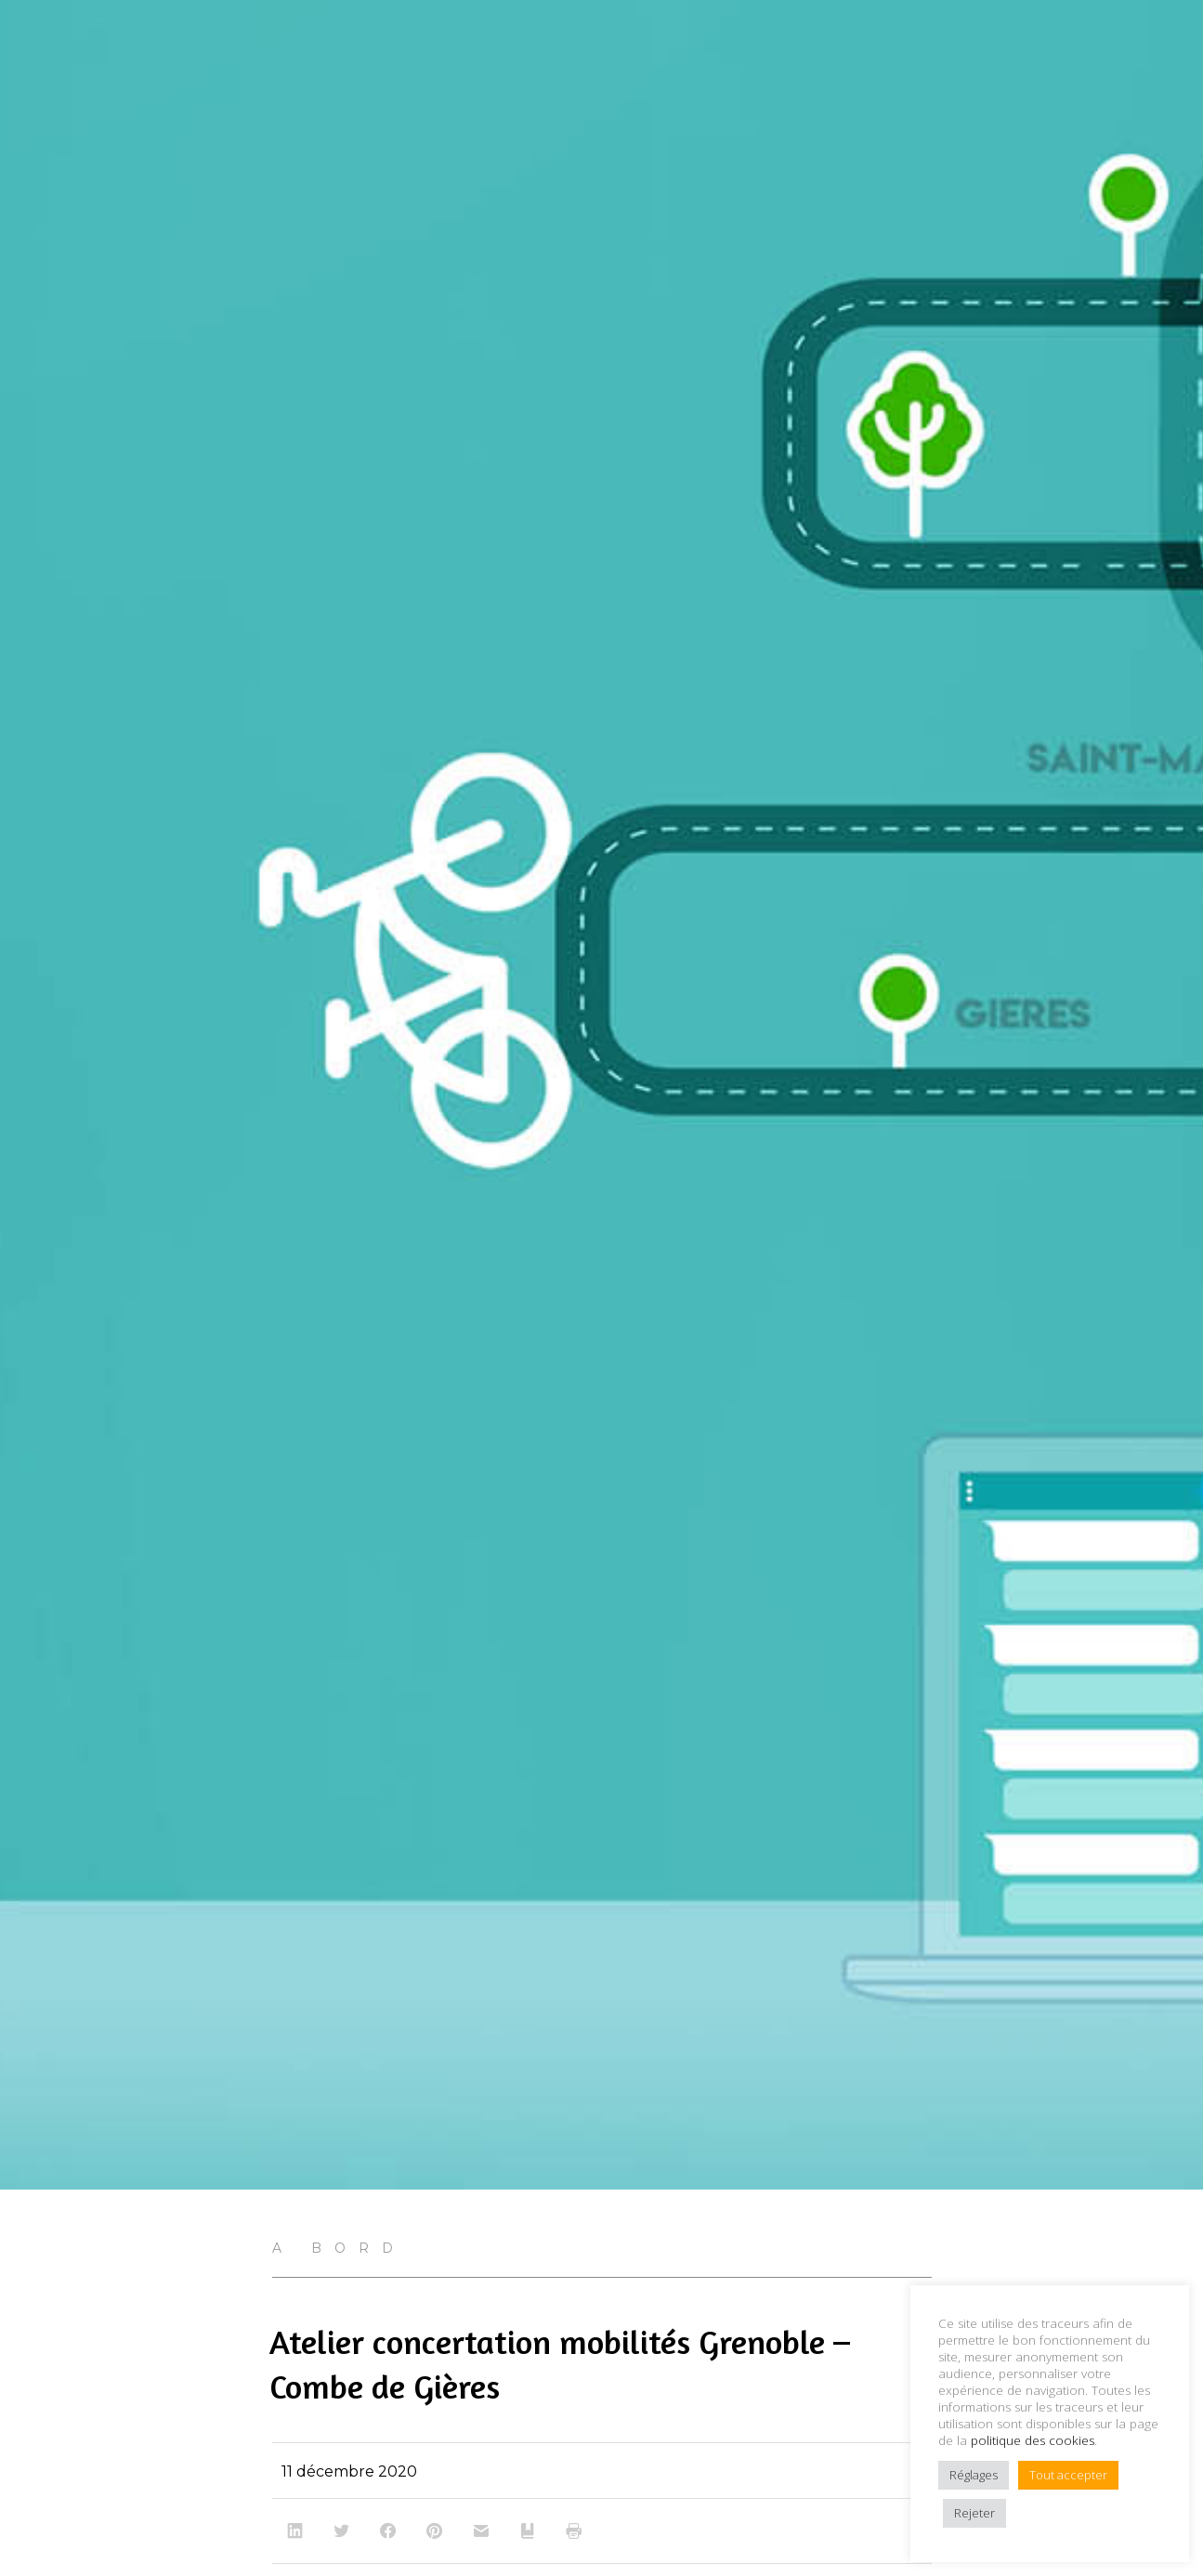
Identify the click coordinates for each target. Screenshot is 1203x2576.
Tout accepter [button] (1068, 2474)
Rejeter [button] (974, 2512)
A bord (339, 2248)
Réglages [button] (973, 2474)
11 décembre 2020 (349, 2471)
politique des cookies (1032, 2440)
